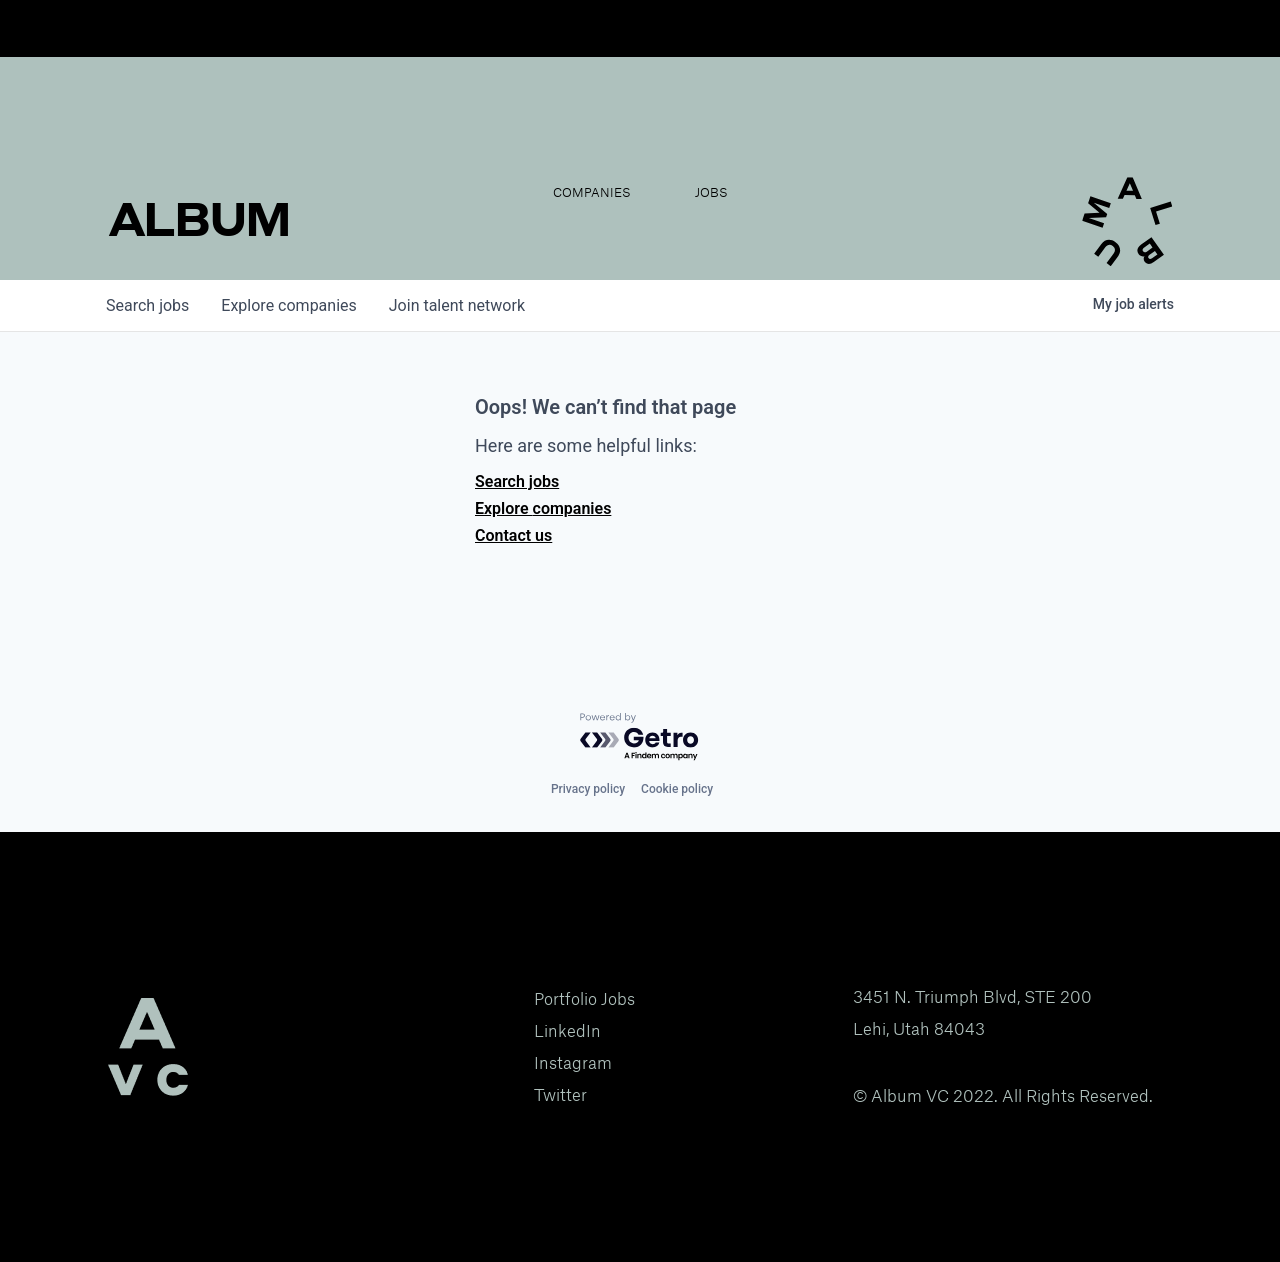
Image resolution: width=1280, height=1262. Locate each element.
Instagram (573, 1063)
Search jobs (517, 481)
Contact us (513, 535)
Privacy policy (588, 789)
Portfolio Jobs (584, 999)
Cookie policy (677, 789)
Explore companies (543, 508)
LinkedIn (567, 1031)
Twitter (560, 1095)
